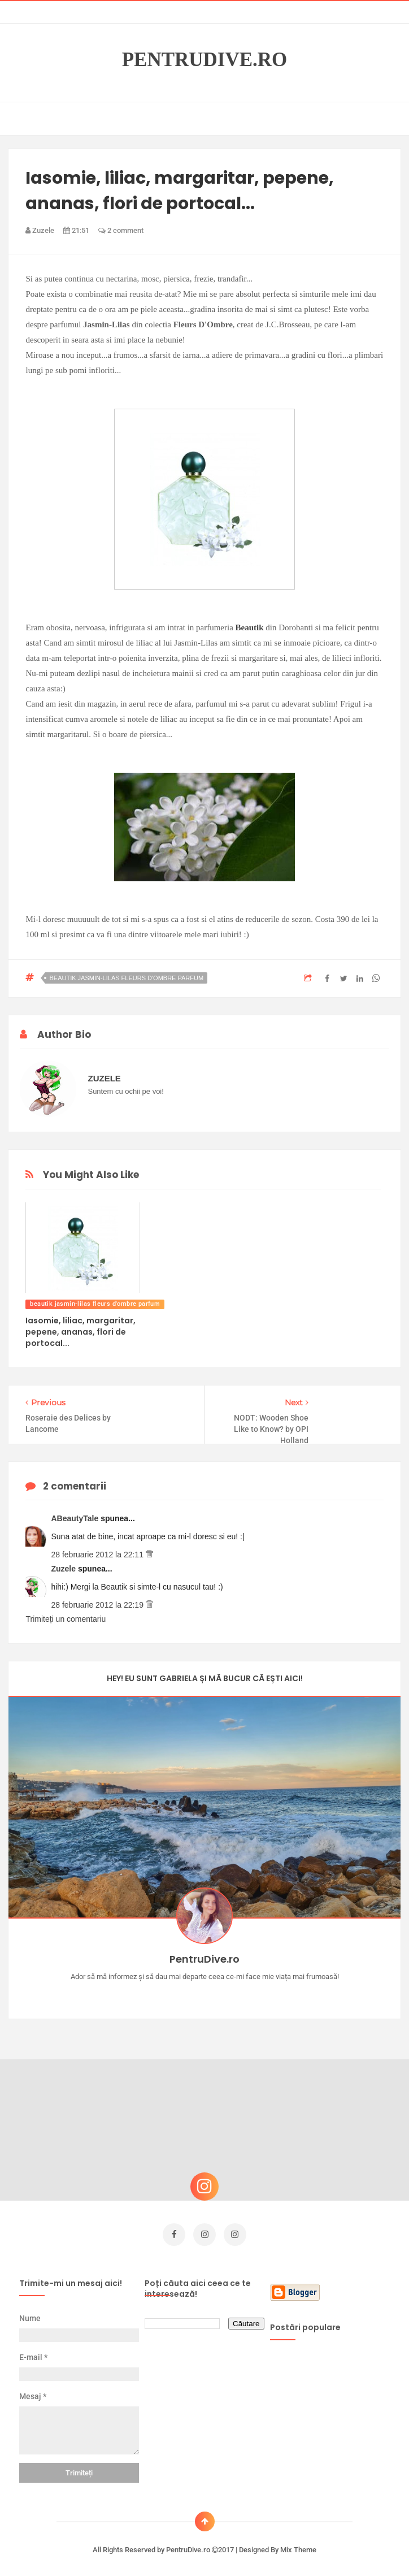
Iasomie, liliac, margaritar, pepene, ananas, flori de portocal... (80, 1332)
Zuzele (64, 1568)
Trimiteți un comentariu (65, 1618)
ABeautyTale (76, 1518)
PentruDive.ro (205, 60)
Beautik (250, 627)
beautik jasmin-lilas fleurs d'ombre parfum (126, 978)
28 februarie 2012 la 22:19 (98, 1604)
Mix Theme (298, 2546)
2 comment (120, 230)
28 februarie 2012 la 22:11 (98, 1554)
